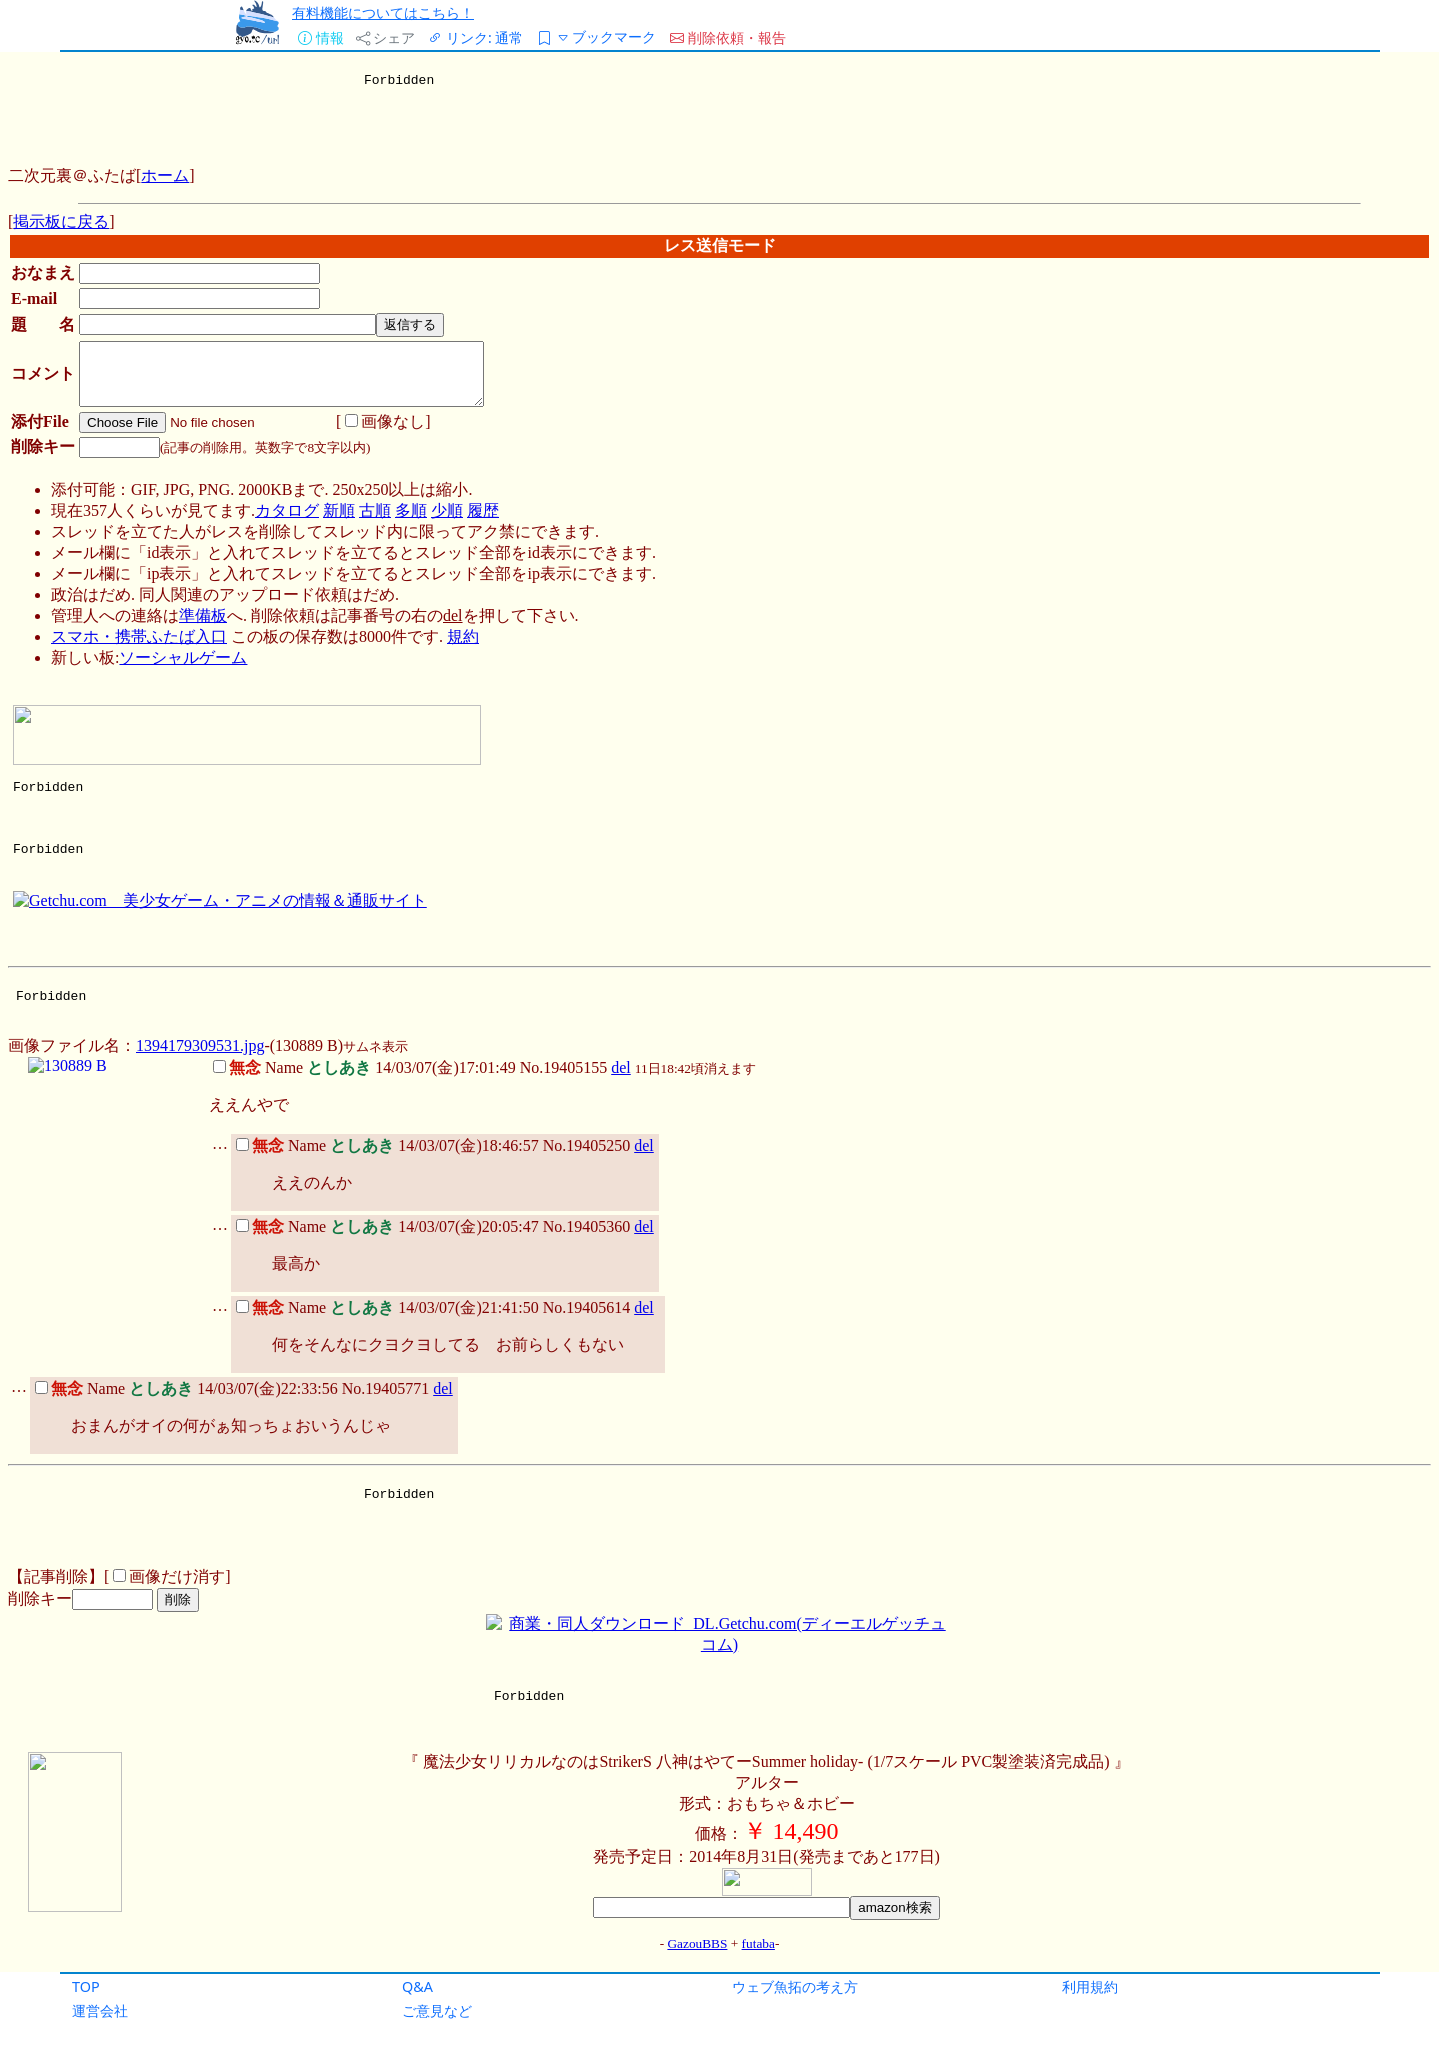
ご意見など (437, 2010)
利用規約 (1090, 1986)
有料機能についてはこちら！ (383, 12)
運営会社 (100, 2010)
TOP (86, 1986)
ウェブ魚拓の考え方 (795, 1986)
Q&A (417, 1986)
